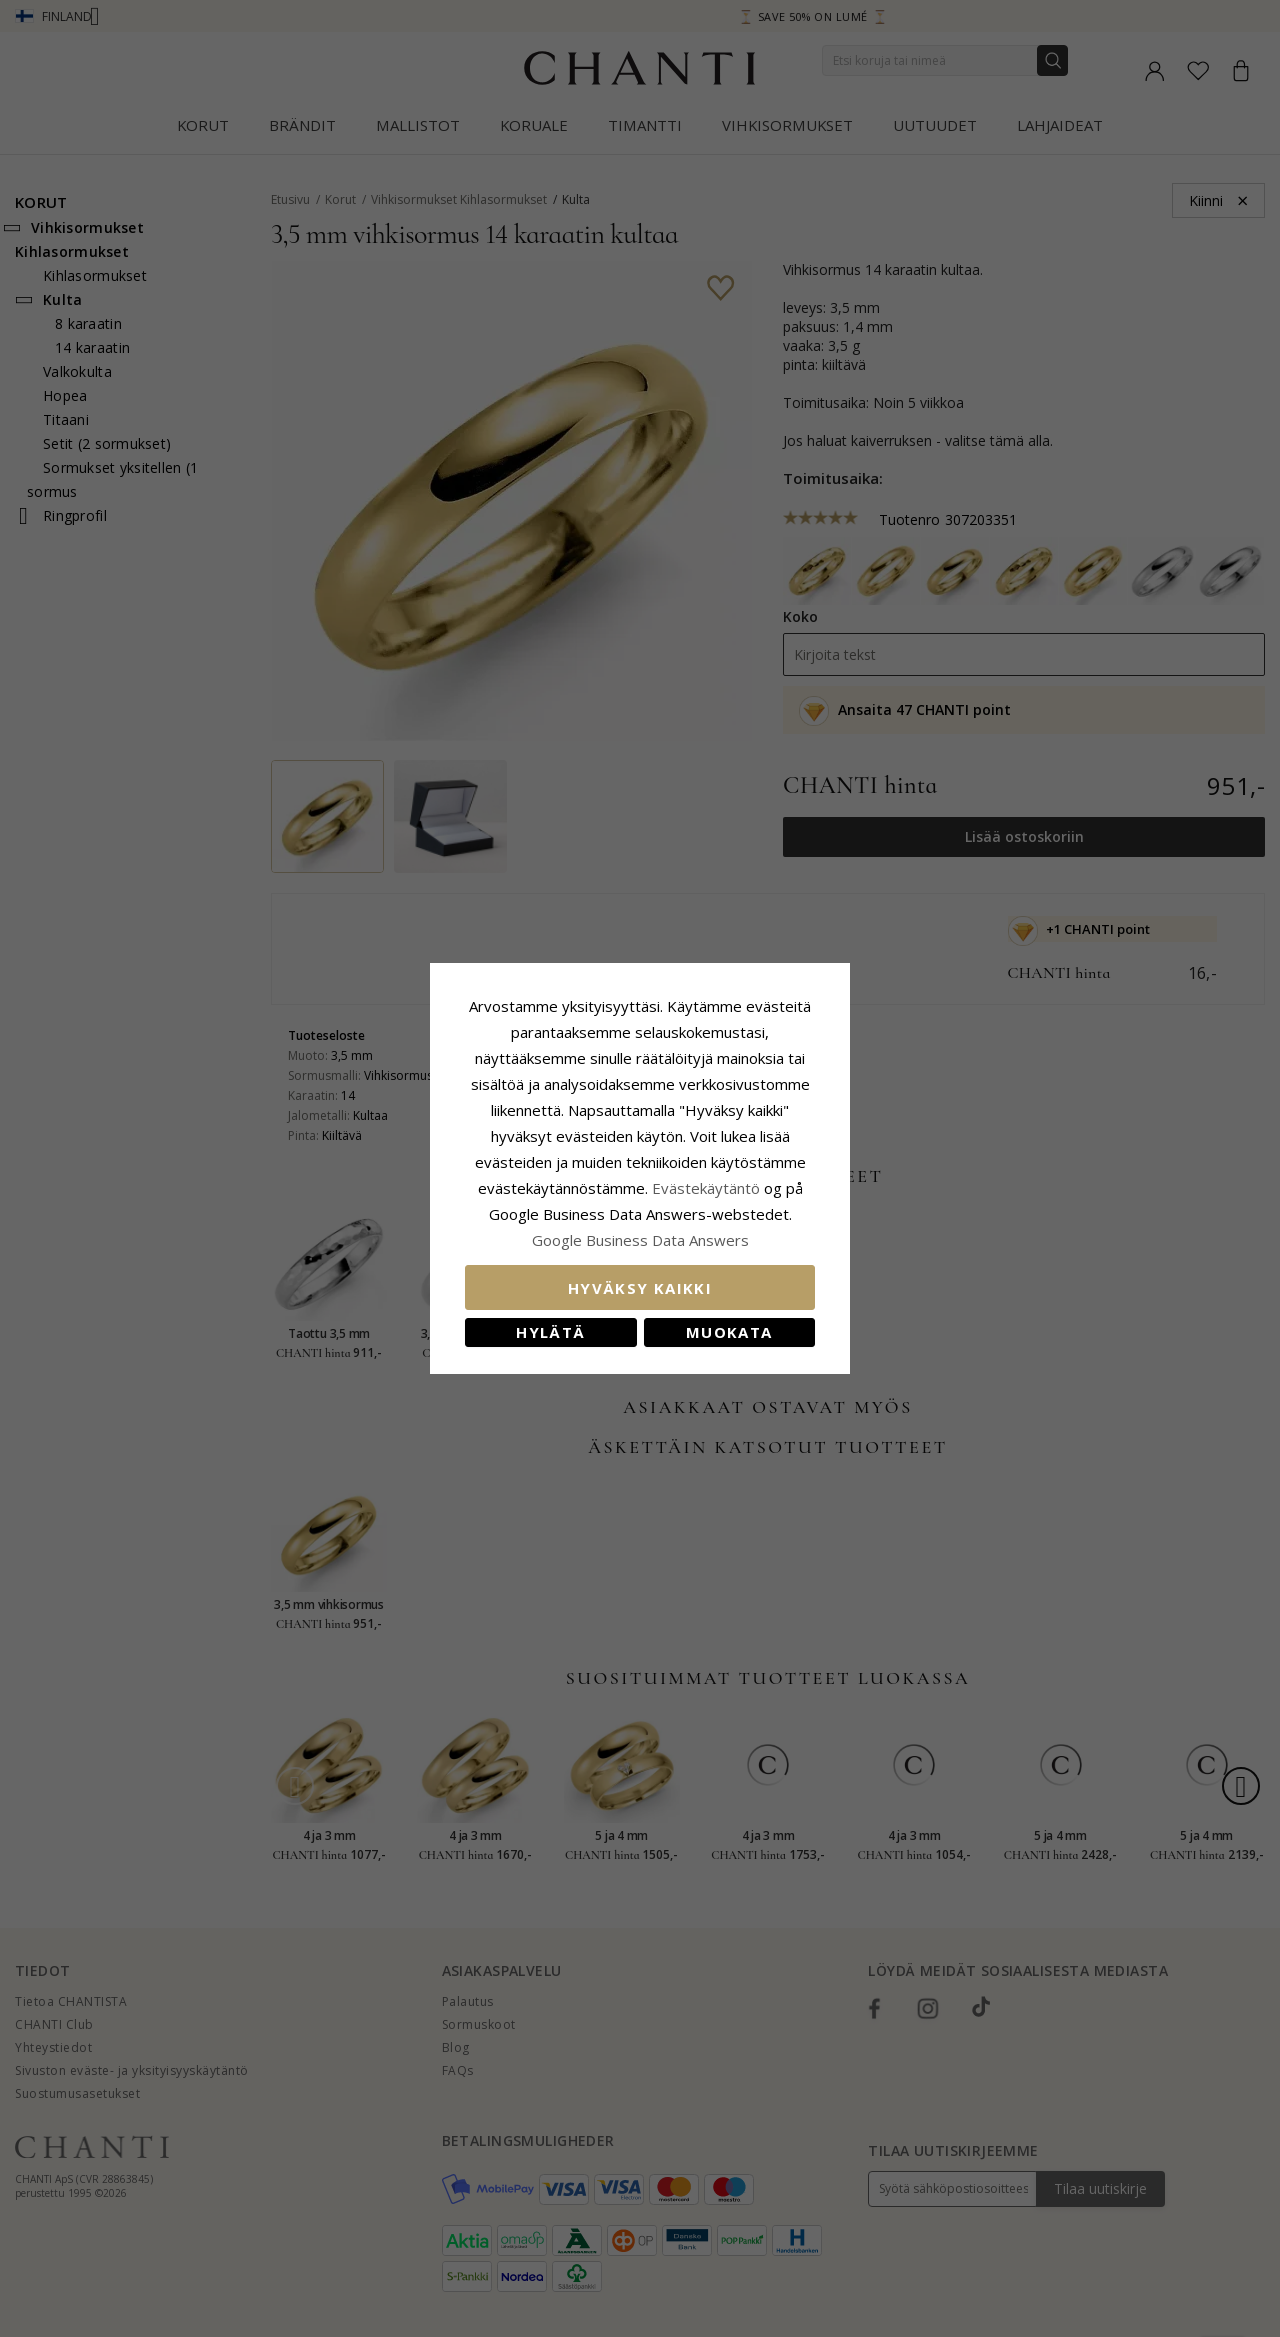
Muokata (729, 1332)
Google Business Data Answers (640, 1240)
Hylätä (550, 1332)
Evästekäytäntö (706, 1188)
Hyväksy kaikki (640, 1288)
